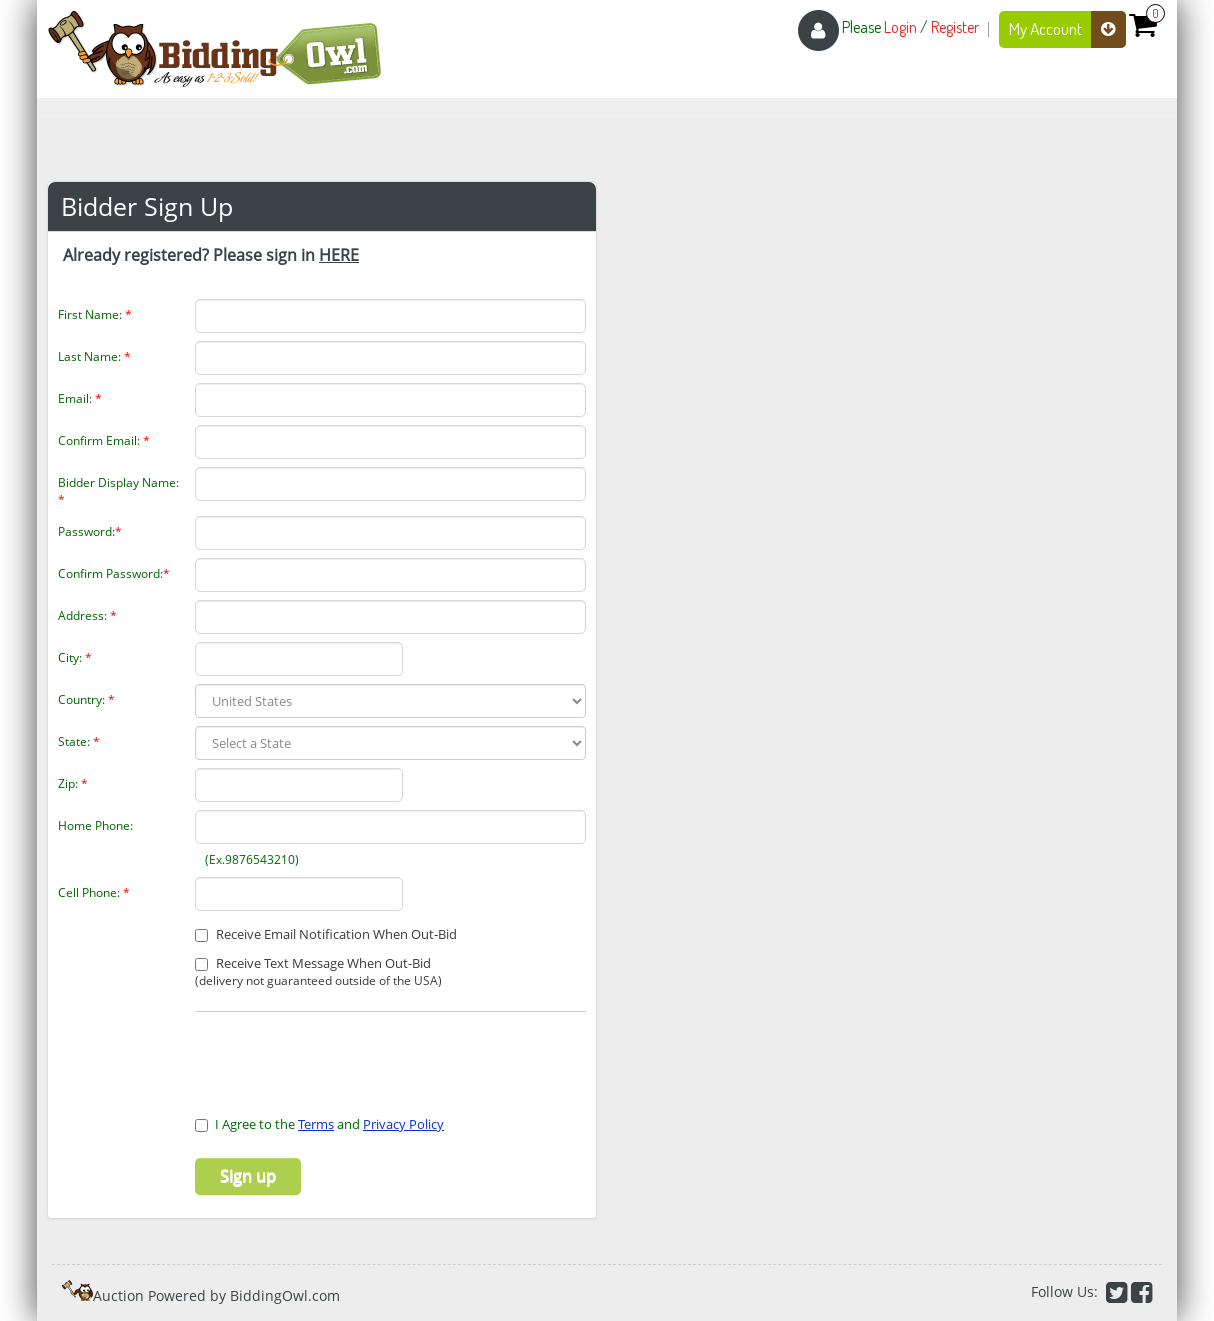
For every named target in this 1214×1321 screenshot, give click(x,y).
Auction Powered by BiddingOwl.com (216, 1295)
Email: (80, 398)
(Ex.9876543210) (249, 859)
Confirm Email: (104, 440)
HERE (339, 255)
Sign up (248, 1176)
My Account (1067, 29)
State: (79, 741)
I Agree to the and (319, 1124)
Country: (86, 699)
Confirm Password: (114, 573)
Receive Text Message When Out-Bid (318, 972)
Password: (90, 531)
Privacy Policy (403, 1124)
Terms (316, 1124)
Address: (87, 615)
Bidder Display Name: (118, 491)
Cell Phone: (94, 892)
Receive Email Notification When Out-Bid (326, 934)
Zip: (73, 783)
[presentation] (312, 1052)
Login (900, 27)
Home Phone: (95, 825)
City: (75, 657)
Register (955, 27)
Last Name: (94, 356)
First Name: (95, 314)
